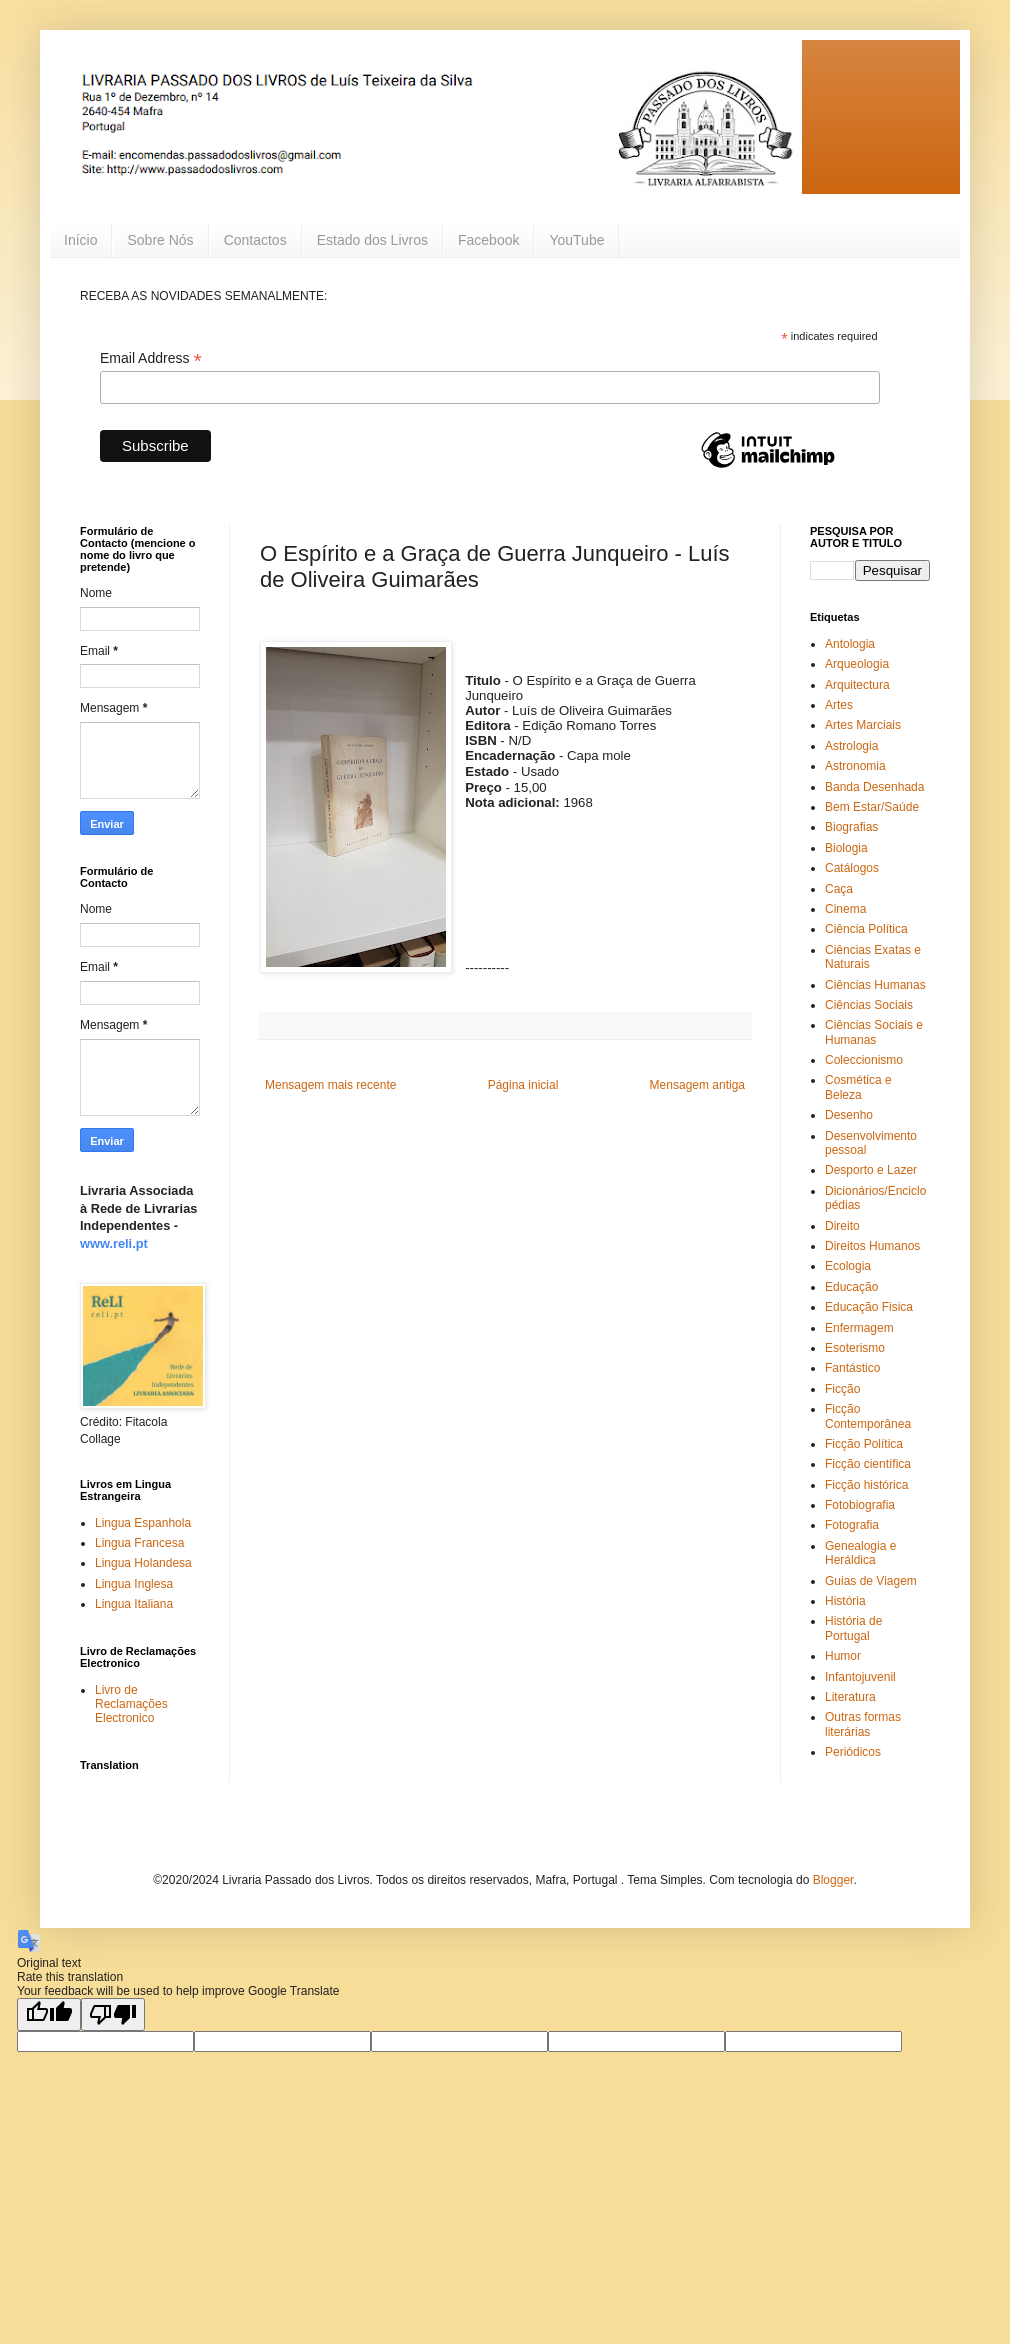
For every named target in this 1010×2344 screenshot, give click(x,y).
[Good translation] (49, 2014)
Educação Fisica (869, 1307)
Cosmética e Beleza (858, 1087)
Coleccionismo (864, 1060)
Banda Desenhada (874, 787)
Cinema (845, 909)
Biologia (846, 848)
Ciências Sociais (869, 1005)
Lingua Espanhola (143, 1523)
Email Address (151, 358)
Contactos (255, 240)
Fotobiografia (860, 1505)
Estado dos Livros (372, 240)
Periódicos (853, 1752)
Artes (839, 705)
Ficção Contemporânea (868, 1416)
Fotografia (852, 1525)
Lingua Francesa (139, 1543)
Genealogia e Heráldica (860, 1553)
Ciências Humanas (875, 985)
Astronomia (855, 766)
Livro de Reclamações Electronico (131, 1704)
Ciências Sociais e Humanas (874, 1032)
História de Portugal (853, 1628)
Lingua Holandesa (143, 1563)
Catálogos (852, 868)
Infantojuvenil (860, 1677)
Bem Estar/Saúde (872, 807)
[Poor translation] (113, 2014)
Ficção (842, 1389)
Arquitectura (857, 685)
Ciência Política (866, 929)
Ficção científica (868, 1464)
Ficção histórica (866, 1485)
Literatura (850, 1697)
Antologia (850, 644)
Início (80, 240)
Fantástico (852, 1368)
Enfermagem (859, 1328)
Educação (851, 1287)
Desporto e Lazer (871, 1170)
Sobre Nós (160, 240)
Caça (839, 889)
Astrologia (851, 746)
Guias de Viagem (871, 1581)
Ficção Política (864, 1444)
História (845, 1601)
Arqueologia (857, 664)
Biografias (851, 827)
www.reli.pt (114, 1243)
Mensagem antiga (697, 1085)
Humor (843, 1656)
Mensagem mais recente (330, 1085)
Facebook (488, 240)
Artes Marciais (863, 725)
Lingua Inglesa (134, 1584)
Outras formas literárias (863, 1724)
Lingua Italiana (134, 1604)
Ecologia (848, 1266)
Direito (842, 1226)
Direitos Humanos (872, 1246)
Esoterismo (855, 1348)
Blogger (833, 1880)
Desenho (849, 1115)
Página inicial (523, 1085)
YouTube (576, 240)
